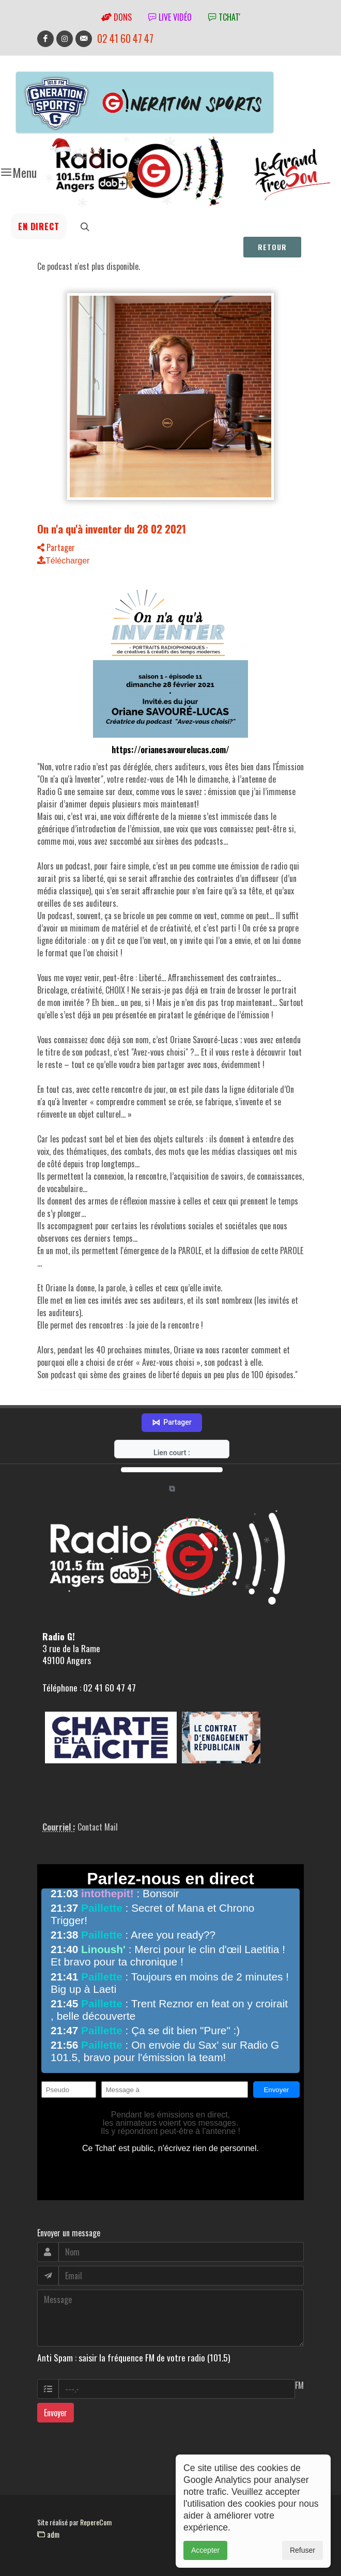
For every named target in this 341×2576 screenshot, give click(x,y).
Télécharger (63, 560)
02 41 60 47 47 (125, 38)
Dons (116, 17)
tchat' (224, 17)
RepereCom (96, 2522)
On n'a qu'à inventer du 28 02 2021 (111, 529)
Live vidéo (170, 17)
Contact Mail (98, 1827)
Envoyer (55, 2412)
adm (48, 2534)
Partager (56, 547)
